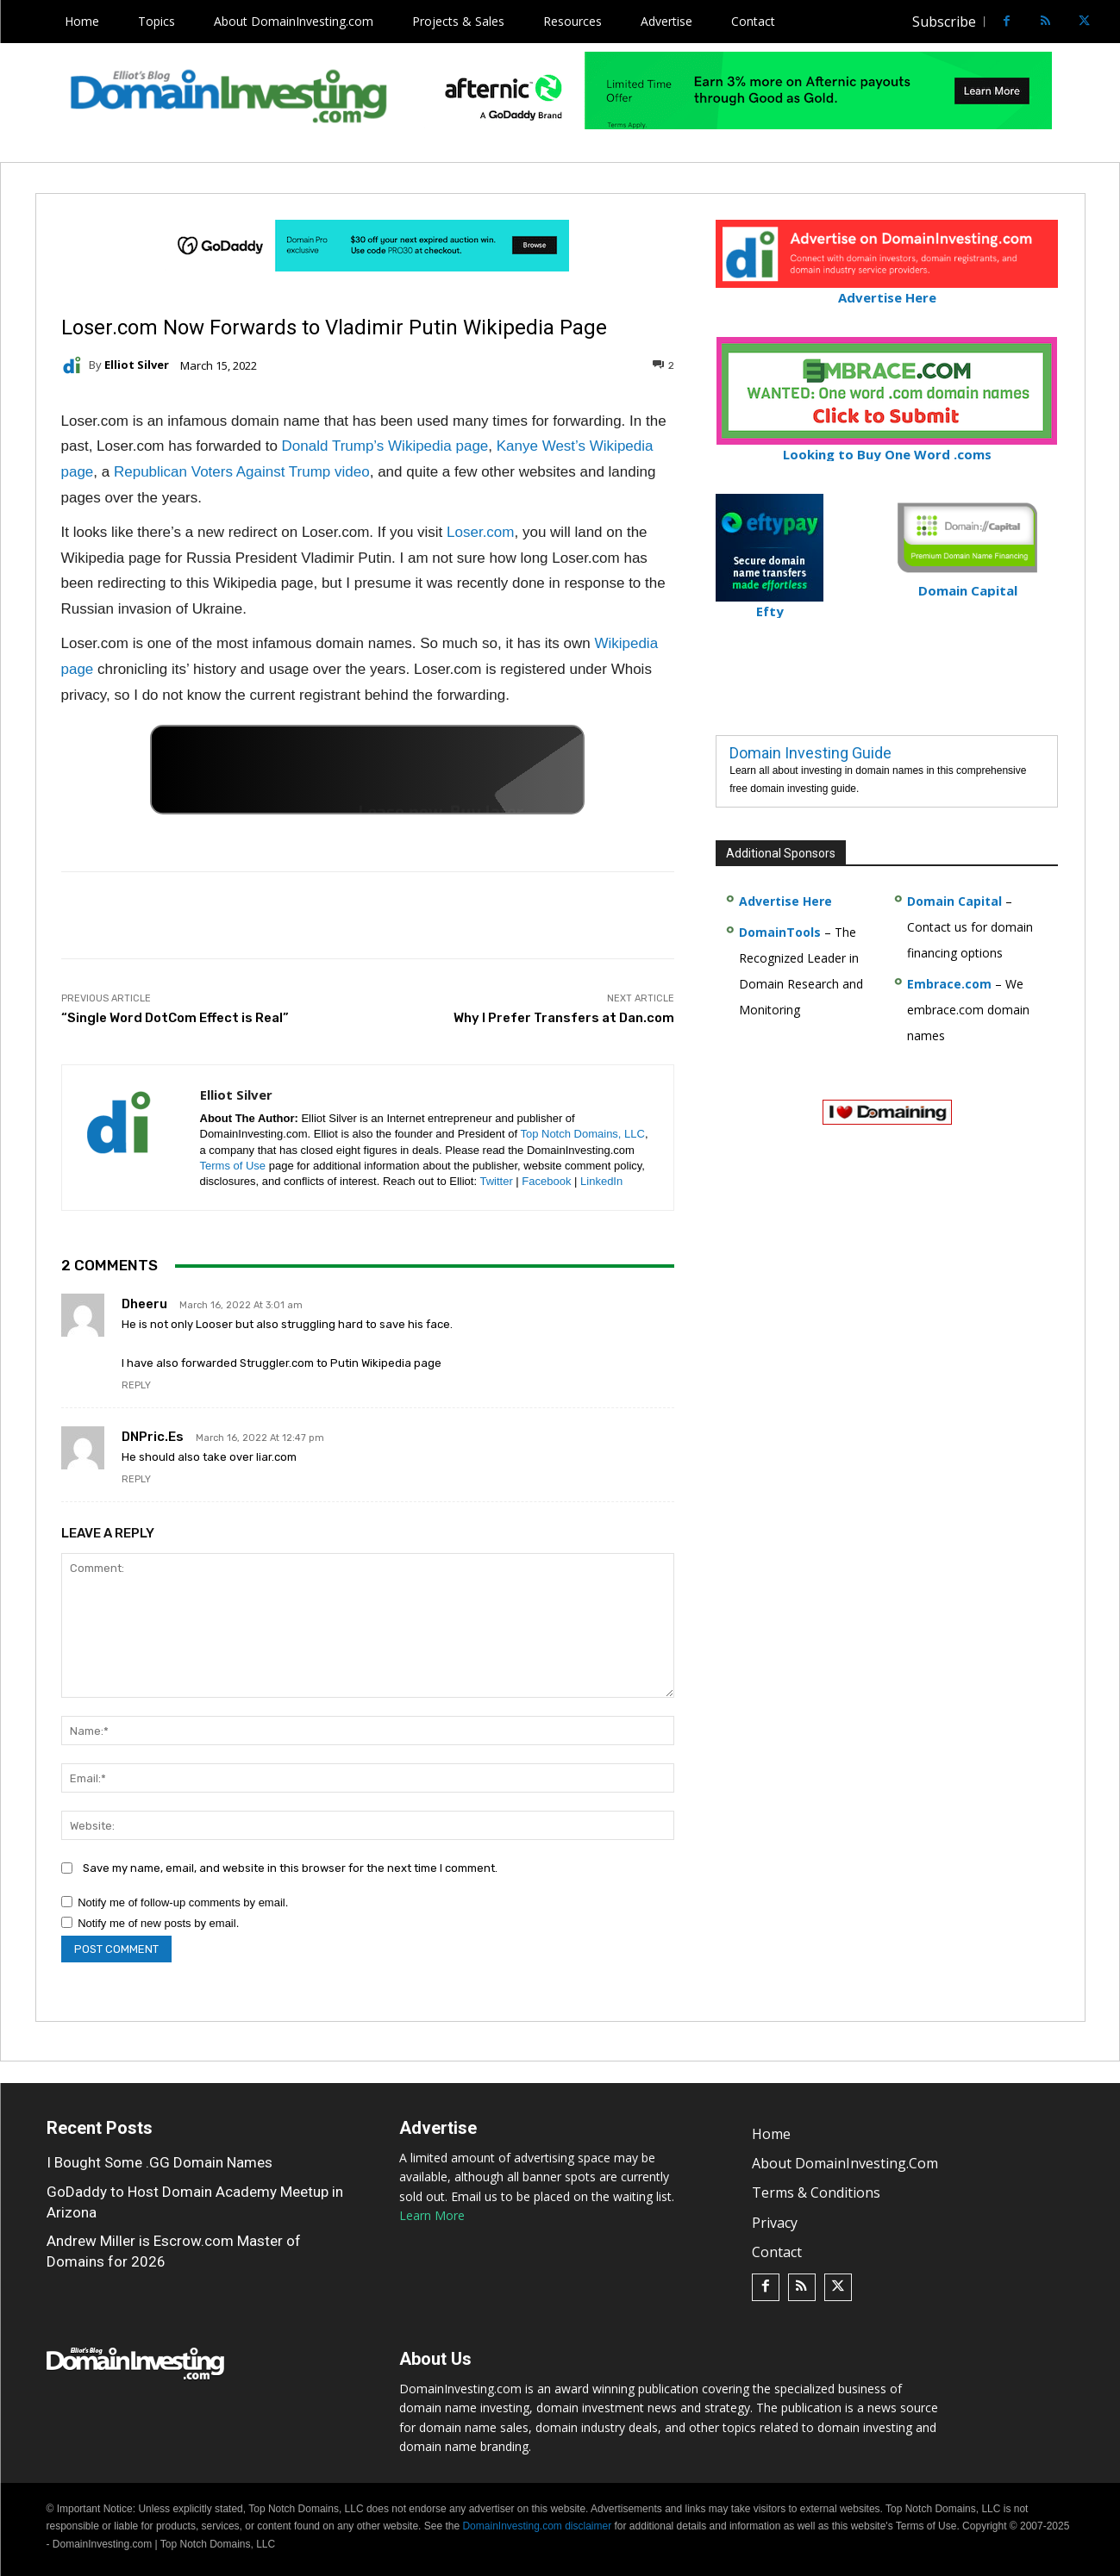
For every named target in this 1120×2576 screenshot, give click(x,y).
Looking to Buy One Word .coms (886, 447)
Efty (769, 604)
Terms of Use (233, 1165)
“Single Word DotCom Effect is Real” (175, 1018)
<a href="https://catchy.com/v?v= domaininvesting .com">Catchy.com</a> (367, 769)
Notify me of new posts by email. (158, 1923)
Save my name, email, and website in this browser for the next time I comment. (290, 1868)
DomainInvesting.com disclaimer (536, 2526)
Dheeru (144, 1304)
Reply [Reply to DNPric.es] (136, 1479)
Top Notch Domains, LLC (582, 1133)
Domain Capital (954, 901)
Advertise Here (887, 290)
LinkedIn (601, 1181)
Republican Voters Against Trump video (242, 472)
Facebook (546, 1181)
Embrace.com (949, 984)
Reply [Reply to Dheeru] (136, 1385)
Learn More (432, 2215)
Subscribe (944, 21)
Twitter (495, 1181)
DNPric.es (153, 1436)
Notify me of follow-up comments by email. (183, 1902)
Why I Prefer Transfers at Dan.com (564, 1018)
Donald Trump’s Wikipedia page (385, 446)
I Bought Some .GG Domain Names (159, 2162)
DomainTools (780, 932)
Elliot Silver (136, 365)
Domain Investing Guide (810, 753)
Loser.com (480, 532)
